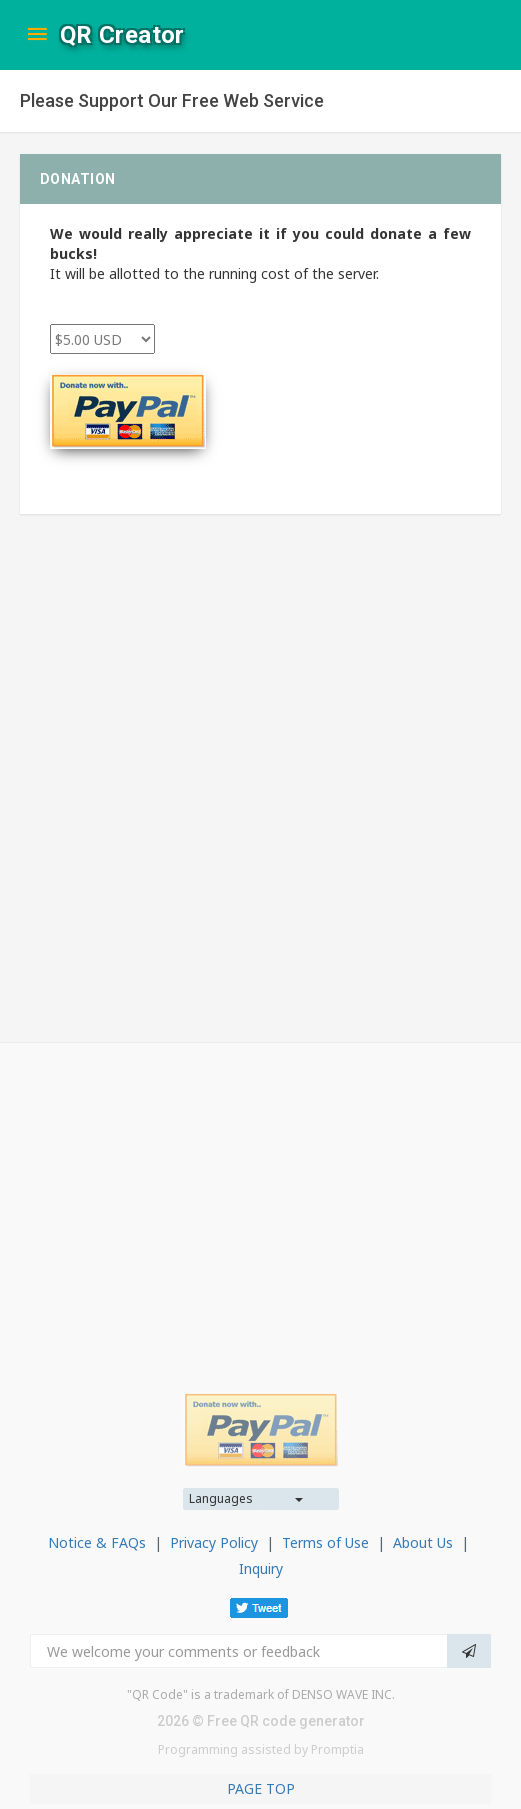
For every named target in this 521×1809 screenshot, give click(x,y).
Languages (221, 1498)
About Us (423, 1542)
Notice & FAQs (97, 1542)
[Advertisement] (260, 1203)
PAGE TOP (261, 1788)
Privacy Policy (214, 1542)
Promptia (337, 1749)
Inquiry (261, 1568)
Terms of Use (325, 1542)
